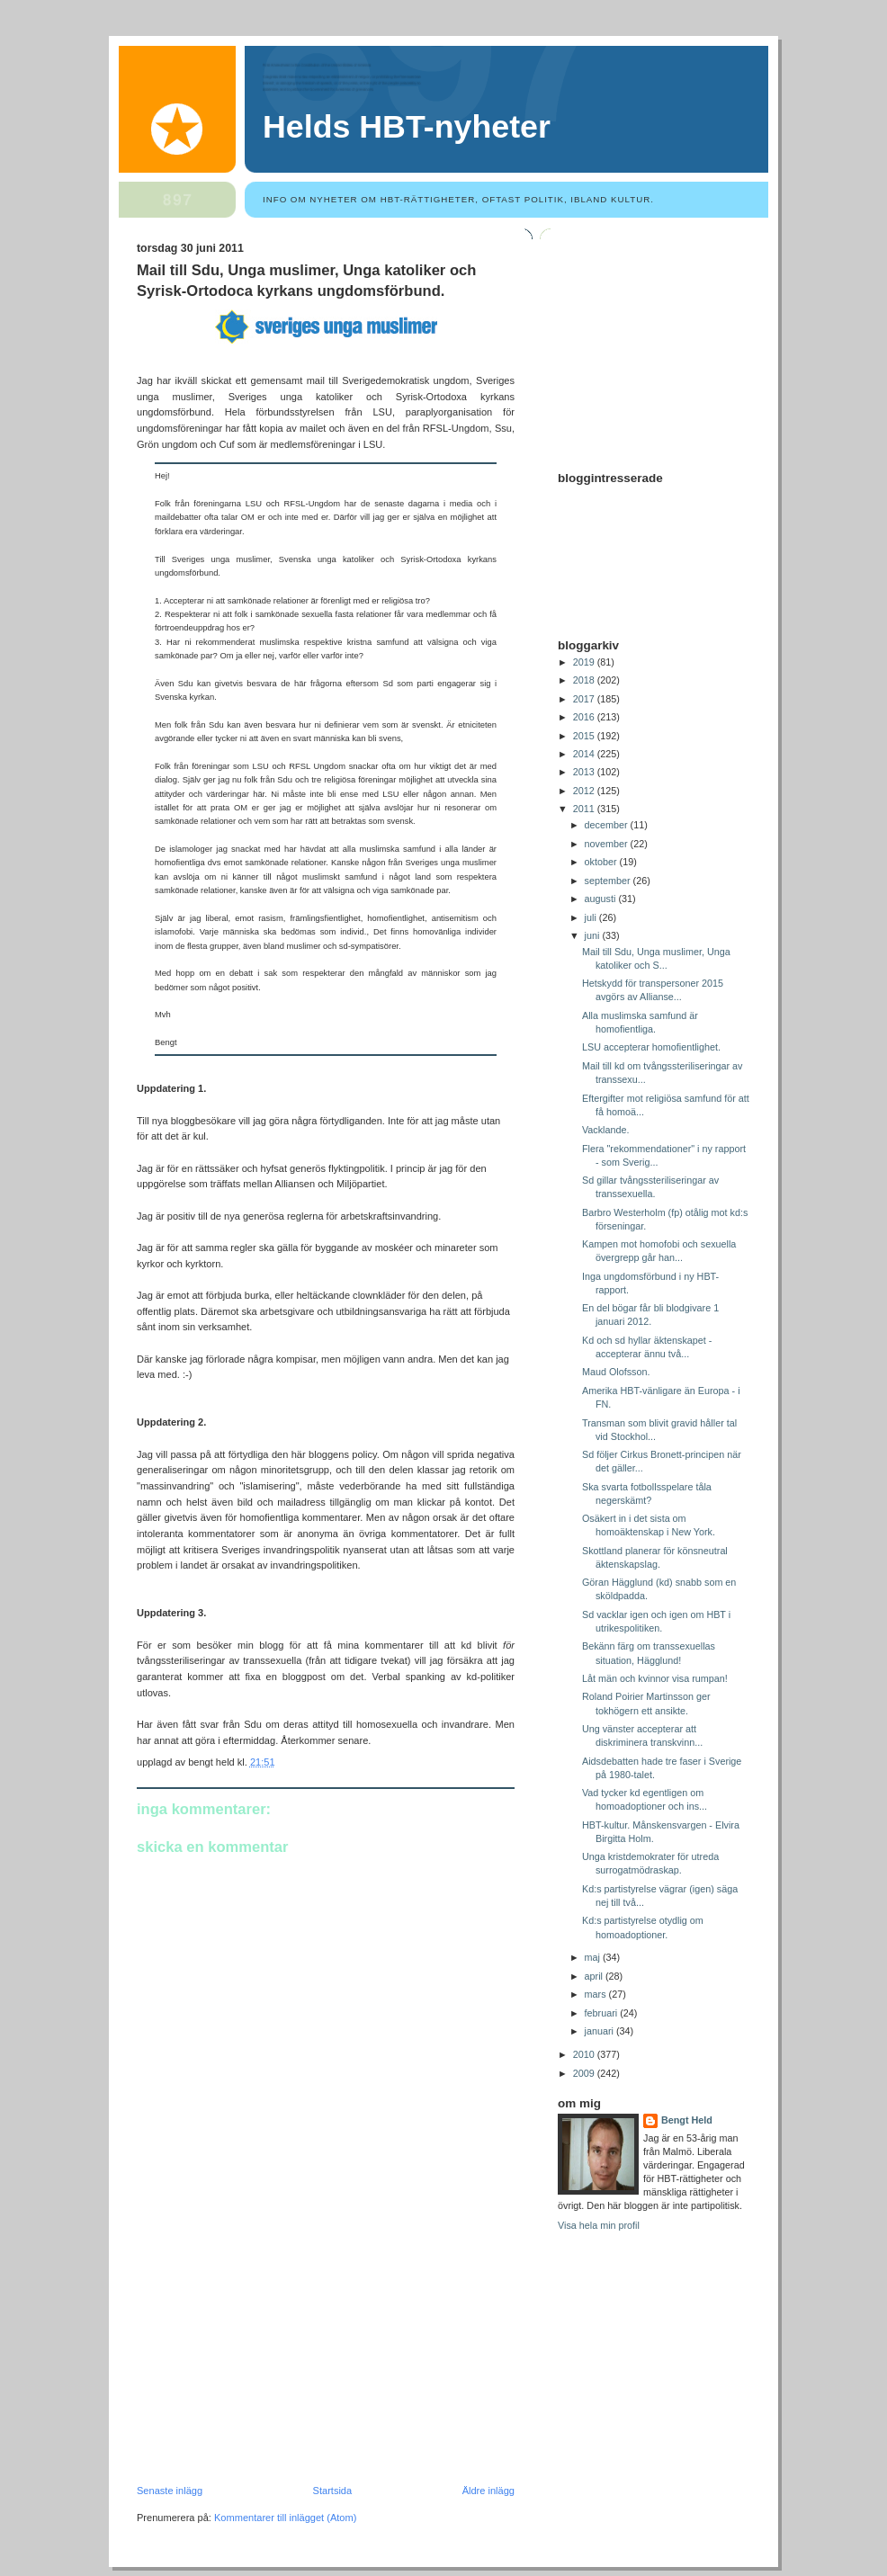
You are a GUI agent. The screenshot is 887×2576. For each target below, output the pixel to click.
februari (603, 2013)
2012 (585, 790)
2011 (585, 808)
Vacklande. (606, 1129)
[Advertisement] (272, 2361)
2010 (585, 2054)
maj (594, 1957)
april (595, 1976)
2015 (585, 735)
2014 (585, 753)
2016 (585, 716)
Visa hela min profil (599, 2225)
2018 (585, 680)
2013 (585, 771)
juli (592, 917)
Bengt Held (686, 2120)
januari (600, 2031)
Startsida (333, 2490)
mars (597, 1994)
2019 (585, 662)
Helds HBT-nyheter (407, 127)
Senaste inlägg (169, 2490)
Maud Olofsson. (616, 1371)
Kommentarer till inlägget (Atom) (285, 2517)
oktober (602, 861)
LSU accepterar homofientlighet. (651, 1047)
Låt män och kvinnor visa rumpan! (655, 1678)
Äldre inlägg (488, 2490)
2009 (585, 2073)
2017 (585, 698)
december (608, 824)
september (609, 880)
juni (594, 935)
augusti (602, 898)
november (608, 843)
